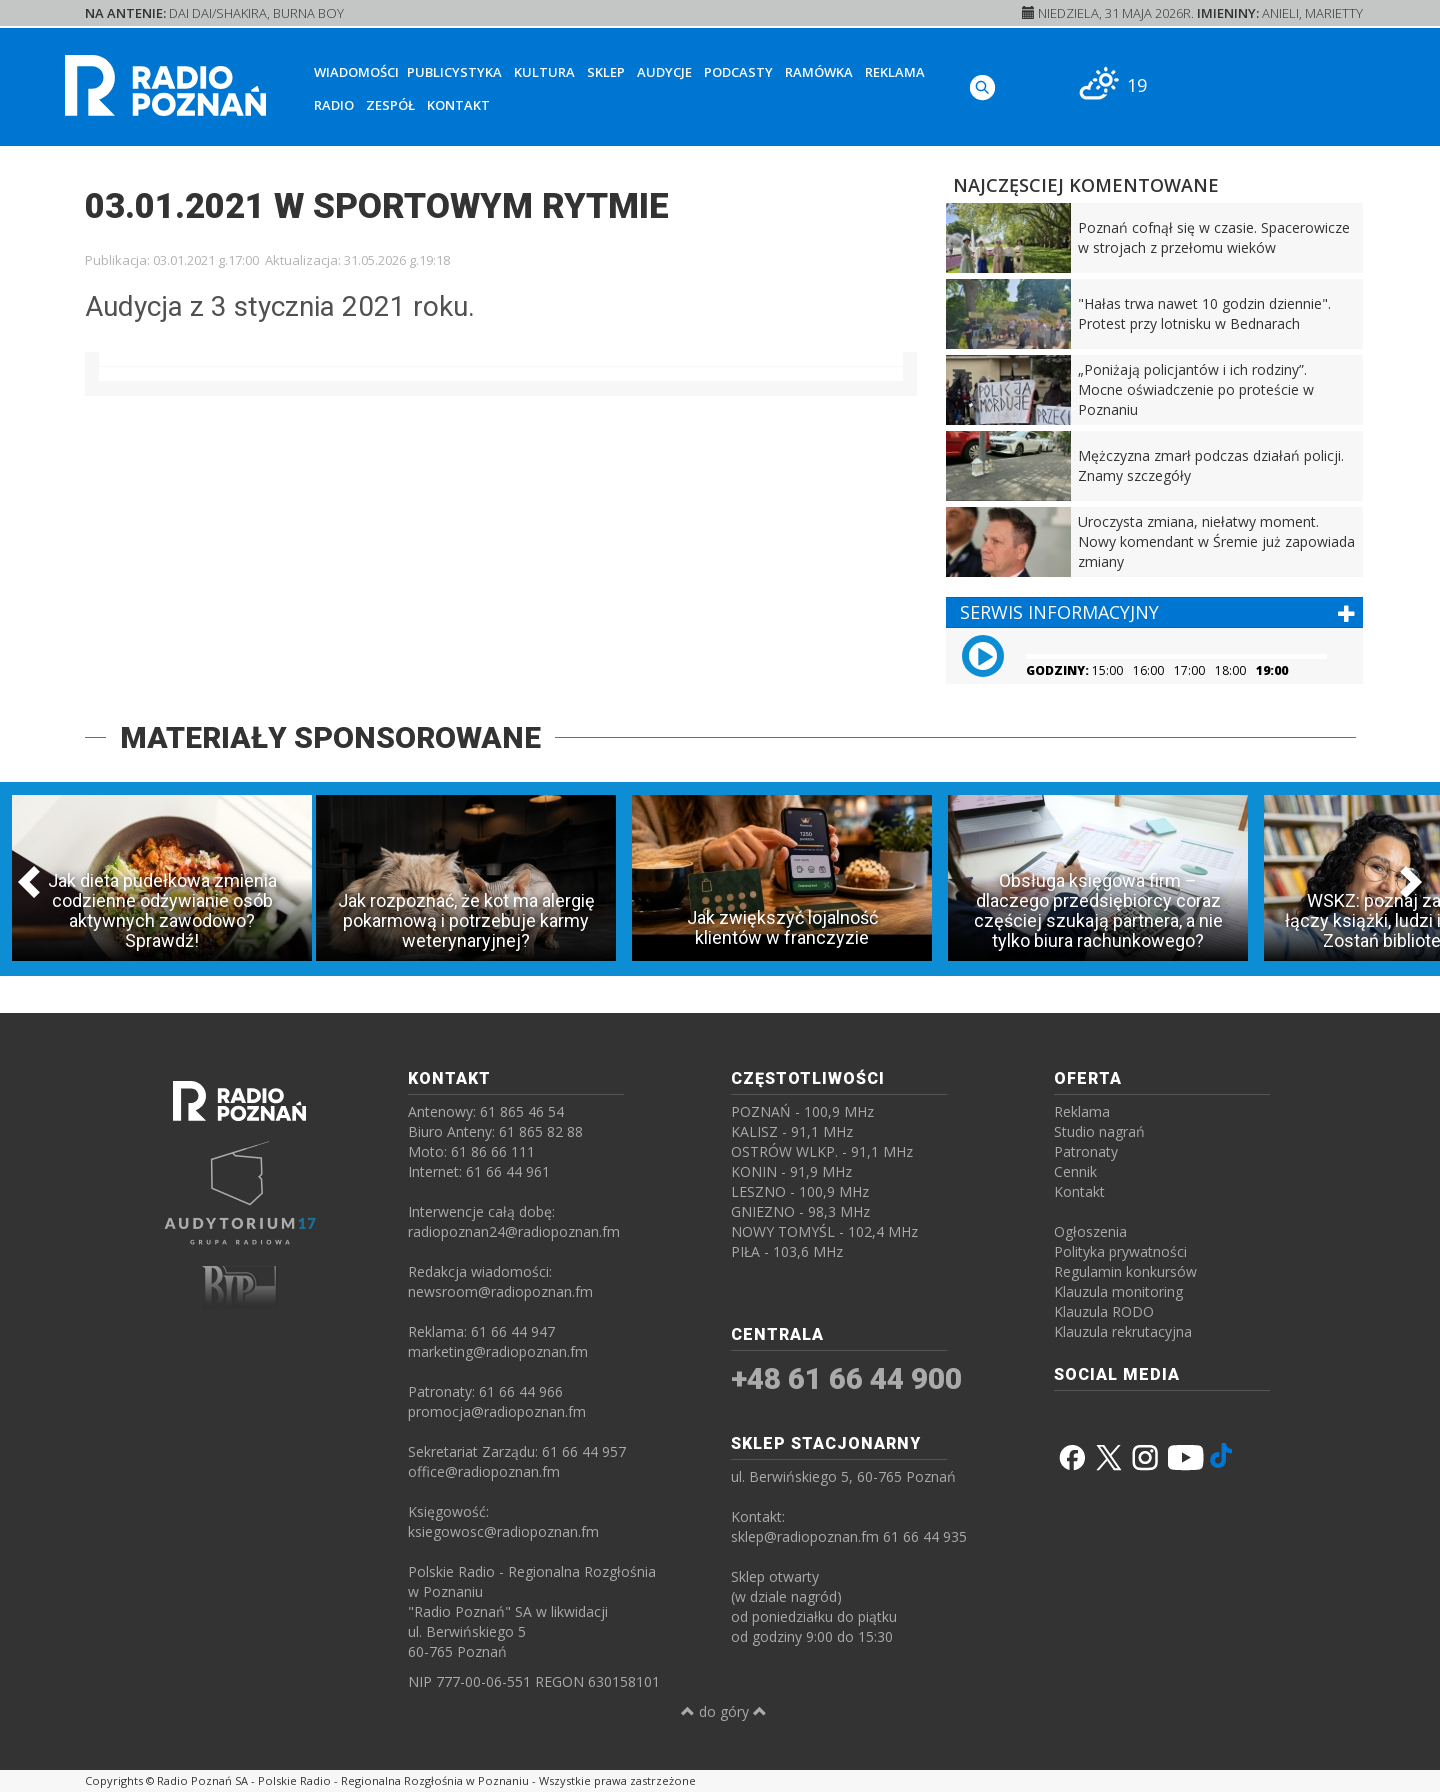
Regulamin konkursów (1125, 1271)
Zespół (390, 105)
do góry (724, 1711)
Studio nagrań (1099, 1131)
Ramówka (819, 72)
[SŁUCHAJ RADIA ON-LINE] (1290, 83)
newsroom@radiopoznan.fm (500, 1291)
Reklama (895, 72)
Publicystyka (454, 72)
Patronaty (1086, 1151)
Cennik (1075, 1171)
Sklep (606, 72)
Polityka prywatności (1120, 1251)
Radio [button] (334, 105)
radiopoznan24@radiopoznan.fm (514, 1231)
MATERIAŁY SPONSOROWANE (330, 737)
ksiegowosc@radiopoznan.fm (503, 1531)
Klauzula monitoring (1118, 1291)
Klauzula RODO (1104, 1311)
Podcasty (738, 72)
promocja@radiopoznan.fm (497, 1411)
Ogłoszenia (1090, 1231)
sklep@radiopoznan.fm (805, 1536)
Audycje (664, 72)
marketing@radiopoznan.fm (498, 1351)
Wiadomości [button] (356, 72)
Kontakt (458, 105)
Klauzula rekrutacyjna (1123, 1331)
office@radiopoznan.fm (484, 1471)
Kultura (544, 72)
